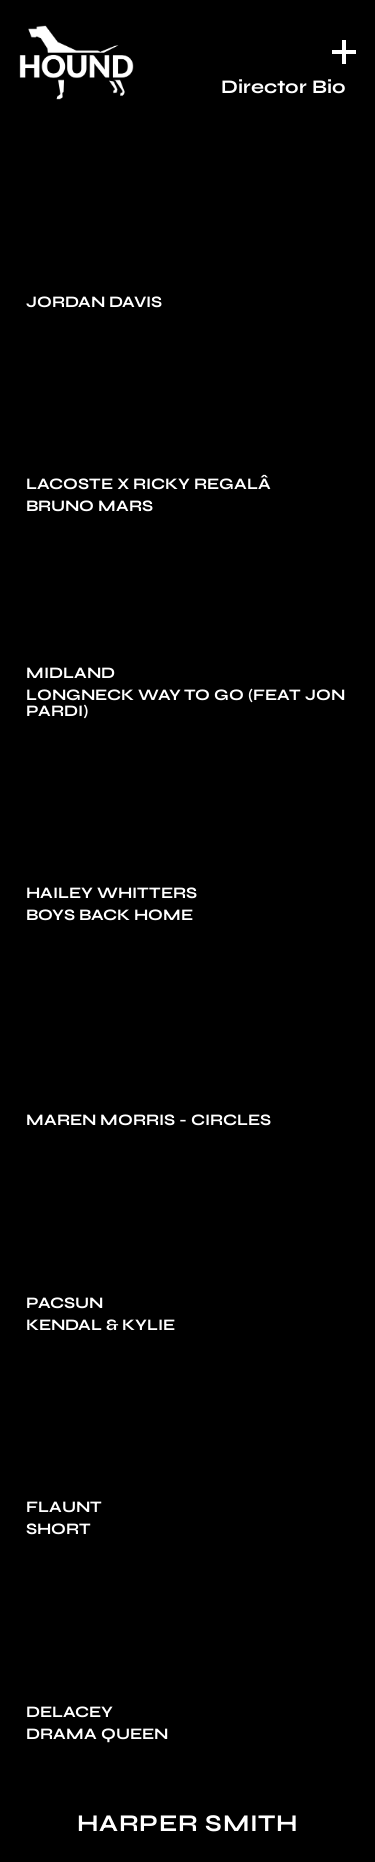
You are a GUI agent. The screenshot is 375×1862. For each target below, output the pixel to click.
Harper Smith (187, 1823)
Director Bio (283, 86)
